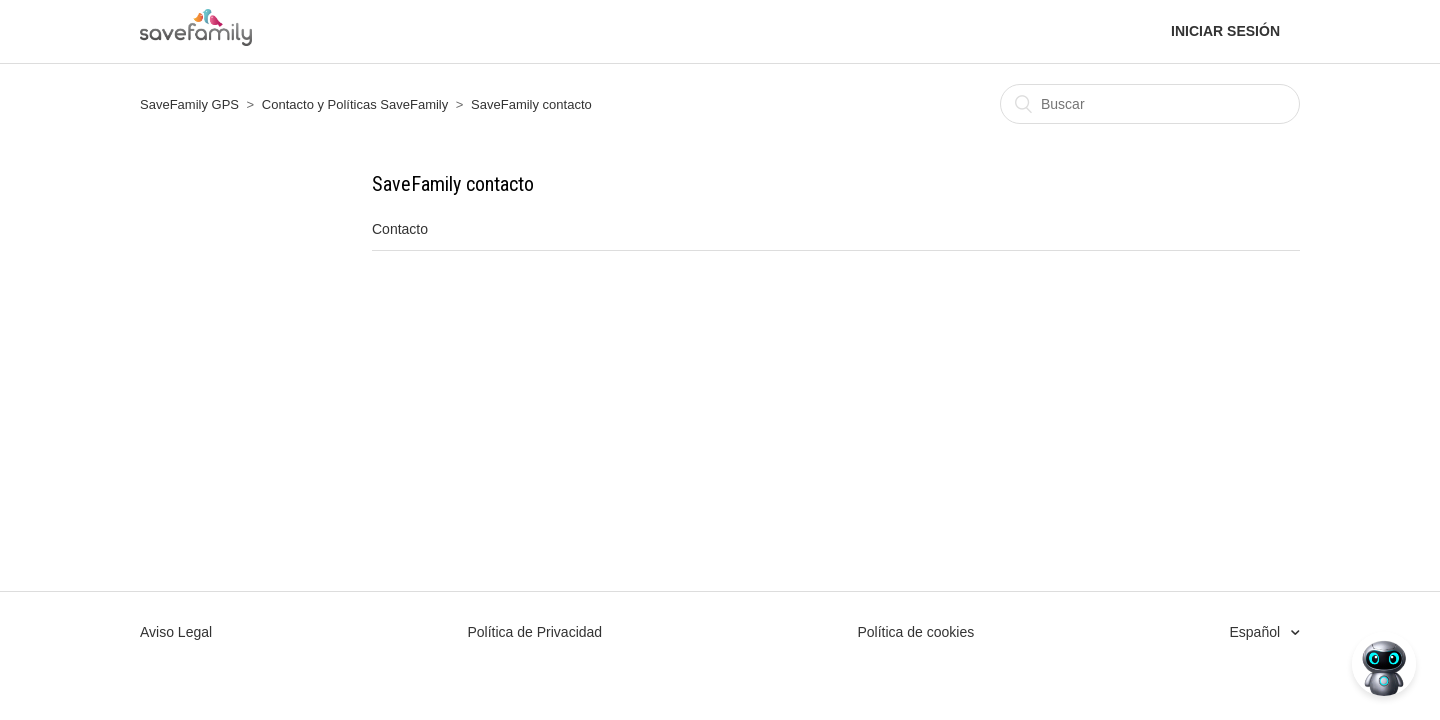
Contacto (400, 229)
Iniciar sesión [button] (1225, 31)
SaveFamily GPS (189, 104)
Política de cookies (915, 632)
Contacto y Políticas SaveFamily (355, 104)
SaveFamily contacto (531, 104)
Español (1257, 632)
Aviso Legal (176, 632)
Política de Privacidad (534, 632)
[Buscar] (1150, 104)
